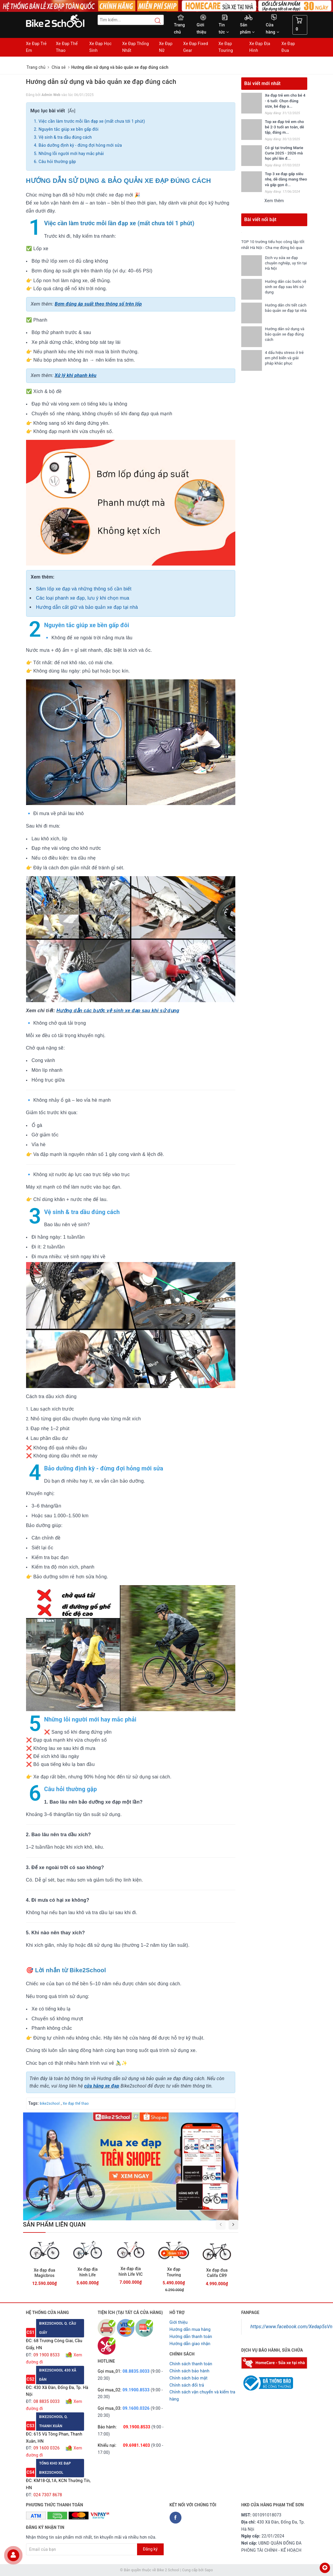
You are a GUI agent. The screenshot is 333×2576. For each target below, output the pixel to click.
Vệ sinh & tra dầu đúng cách (65, 137)
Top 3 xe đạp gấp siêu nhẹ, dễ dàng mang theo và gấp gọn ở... (286, 179)
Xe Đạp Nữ (166, 47)
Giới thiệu (201, 28)
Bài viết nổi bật (260, 219)
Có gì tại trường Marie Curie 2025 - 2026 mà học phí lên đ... (284, 153)
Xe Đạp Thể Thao (67, 47)
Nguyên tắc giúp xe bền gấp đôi (68, 129)
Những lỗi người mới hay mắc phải (71, 153)
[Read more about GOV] (267, 2380)
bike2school (49, 2103)
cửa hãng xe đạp (101, 2086)
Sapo (209, 2570)
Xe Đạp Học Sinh (100, 47)
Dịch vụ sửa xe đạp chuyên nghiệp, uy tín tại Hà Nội (283, 268)
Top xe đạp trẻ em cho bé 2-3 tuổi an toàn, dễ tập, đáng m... (284, 127)
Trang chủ (179, 28)
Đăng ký (150, 2549)
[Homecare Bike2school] (274, 2362)
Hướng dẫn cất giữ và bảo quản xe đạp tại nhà (87, 607)
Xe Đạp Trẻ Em (36, 47)
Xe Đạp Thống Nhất (135, 47)
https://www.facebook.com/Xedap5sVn (291, 2326)
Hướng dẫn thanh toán (191, 2336)
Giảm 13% (176, 2253)
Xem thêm (274, 200)
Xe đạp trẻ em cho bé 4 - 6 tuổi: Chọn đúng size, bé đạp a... (285, 100)
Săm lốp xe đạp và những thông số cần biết (84, 588)
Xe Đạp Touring (225, 47)
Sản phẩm (247, 28)
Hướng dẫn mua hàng (190, 2329)
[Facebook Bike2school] (175, 2518)
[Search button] (155, 21)
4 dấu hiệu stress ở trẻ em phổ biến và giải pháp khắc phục (284, 363)
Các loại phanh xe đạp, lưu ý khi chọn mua (82, 598)
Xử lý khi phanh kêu (75, 375)
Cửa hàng (272, 28)
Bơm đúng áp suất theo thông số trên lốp (98, 304)
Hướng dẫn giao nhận (190, 2343)
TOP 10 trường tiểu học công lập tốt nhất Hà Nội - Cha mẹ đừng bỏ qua (273, 247)
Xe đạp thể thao (76, 2103)
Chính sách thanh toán (191, 2363)
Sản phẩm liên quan (54, 2224)
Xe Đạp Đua (288, 47)
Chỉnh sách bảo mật (188, 2378)
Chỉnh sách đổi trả (187, 2385)
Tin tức (224, 28)
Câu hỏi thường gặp (57, 161)
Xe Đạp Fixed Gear (195, 47)
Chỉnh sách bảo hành (190, 2371)
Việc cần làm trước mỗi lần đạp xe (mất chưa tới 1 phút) (91, 121)
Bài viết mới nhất (262, 83)
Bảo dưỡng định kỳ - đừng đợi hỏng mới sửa (80, 145)
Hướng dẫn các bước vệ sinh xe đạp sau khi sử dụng (118, 1010)
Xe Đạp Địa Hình (259, 47)
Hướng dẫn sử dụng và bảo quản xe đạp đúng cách (285, 339)
